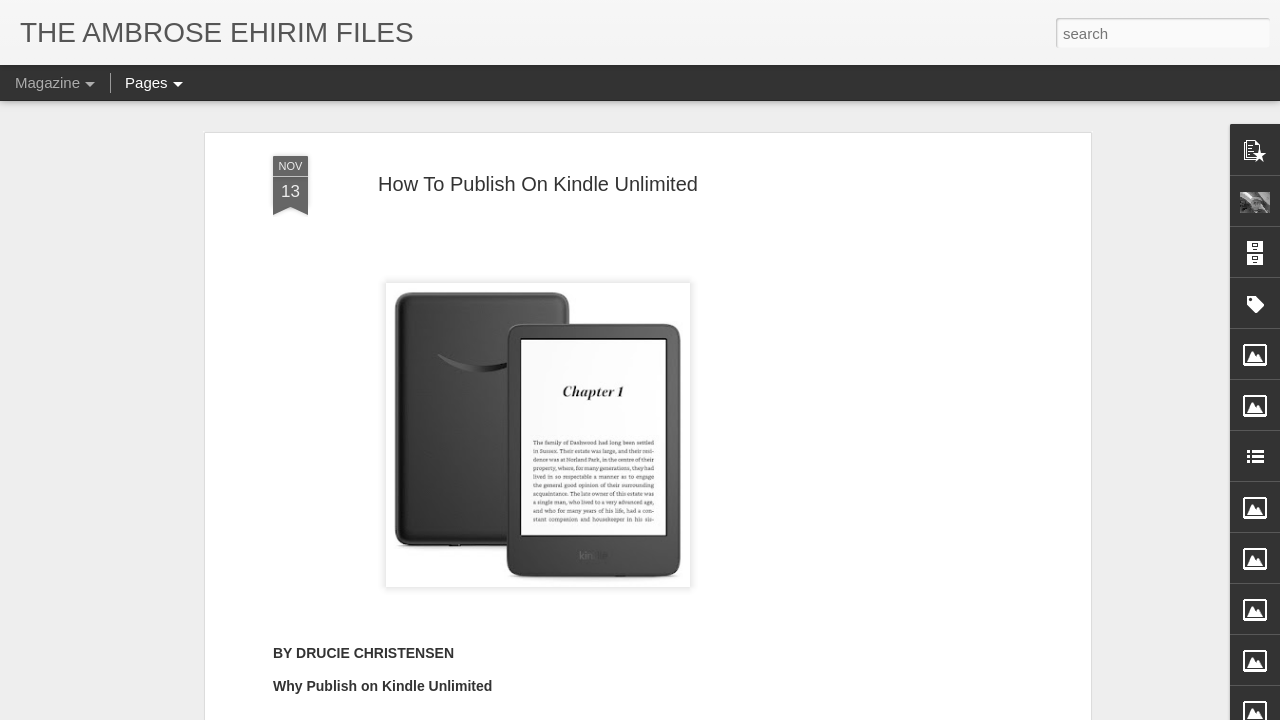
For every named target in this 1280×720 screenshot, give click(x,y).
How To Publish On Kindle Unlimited (538, 184)
